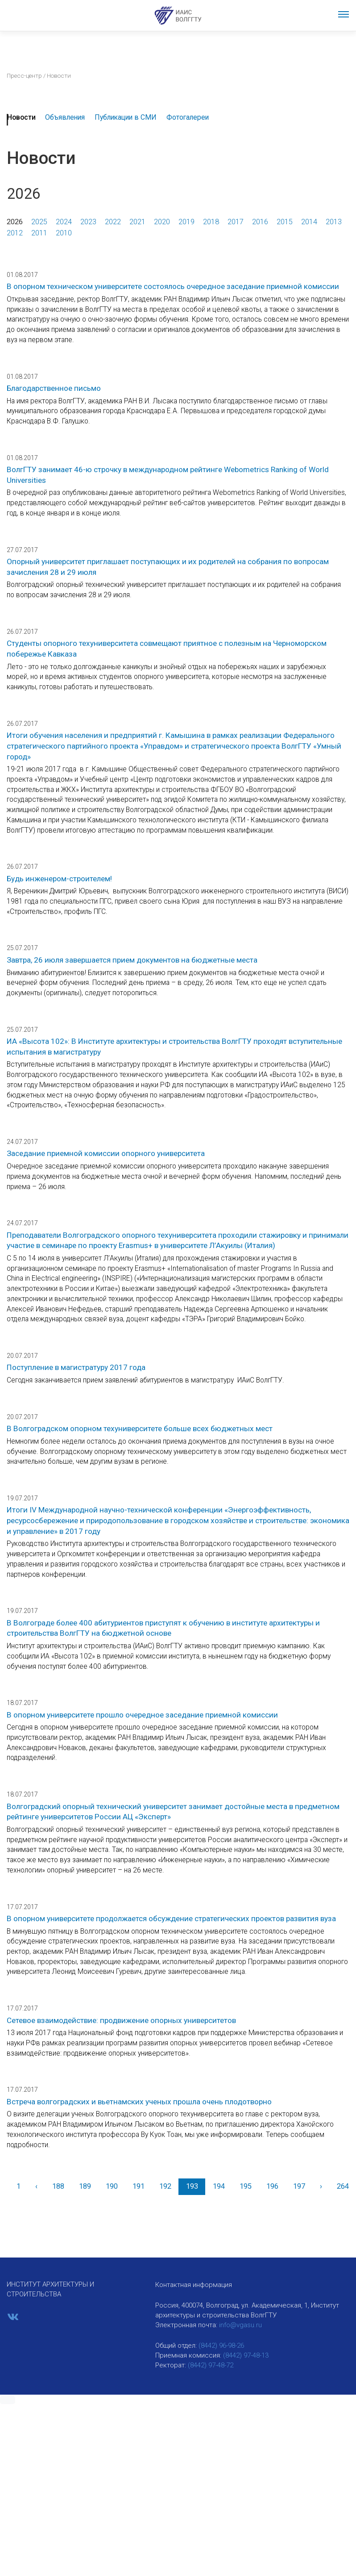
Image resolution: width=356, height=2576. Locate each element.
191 (138, 2186)
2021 (137, 222)
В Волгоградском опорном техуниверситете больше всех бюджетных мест (140, 1428)
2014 (309, 222)
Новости (21, 117)
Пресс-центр (24, 75)
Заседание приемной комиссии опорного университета (106, 1153)
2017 (236, 222)
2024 (64, 222)
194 (219, 2186)
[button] (7, 2400)
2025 (39, 222)
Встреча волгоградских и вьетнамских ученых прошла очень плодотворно (139, 2101)
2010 (64, 233)
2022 (113, 222)
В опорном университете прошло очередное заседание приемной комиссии (142, 1714)
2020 (162, 222)
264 (343, 2186)
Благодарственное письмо (54, 388)
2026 (15, 222)
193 (192, 2186)
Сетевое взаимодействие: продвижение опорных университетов (121, 2020)
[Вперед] (320, 2186)
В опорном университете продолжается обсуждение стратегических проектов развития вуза (171, 1918)
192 (165, 2186)
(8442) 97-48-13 (246, 2355)
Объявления (65, 117)
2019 (186, 222)
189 (85, 2186)
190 (112, 2186)
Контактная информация (193, 2285)
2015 (285, 222)
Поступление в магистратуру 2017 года (76, 1367)
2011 (39, 233)
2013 (334, 222)
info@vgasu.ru (240, 2325)
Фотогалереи (187, 117)
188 (58, 2186)
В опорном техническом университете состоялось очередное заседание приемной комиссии (173, 286)
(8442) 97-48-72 (210, 2365)
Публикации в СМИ (126, 117)
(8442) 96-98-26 (221, 2345)
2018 (211, 222)
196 (272, 2186)
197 (299, 2186)
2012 (15, 233)
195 (246, 2186)
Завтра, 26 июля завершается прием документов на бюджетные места (132, 959)
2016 (260, 222)
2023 (88, 222)
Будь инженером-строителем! (59, 878)
